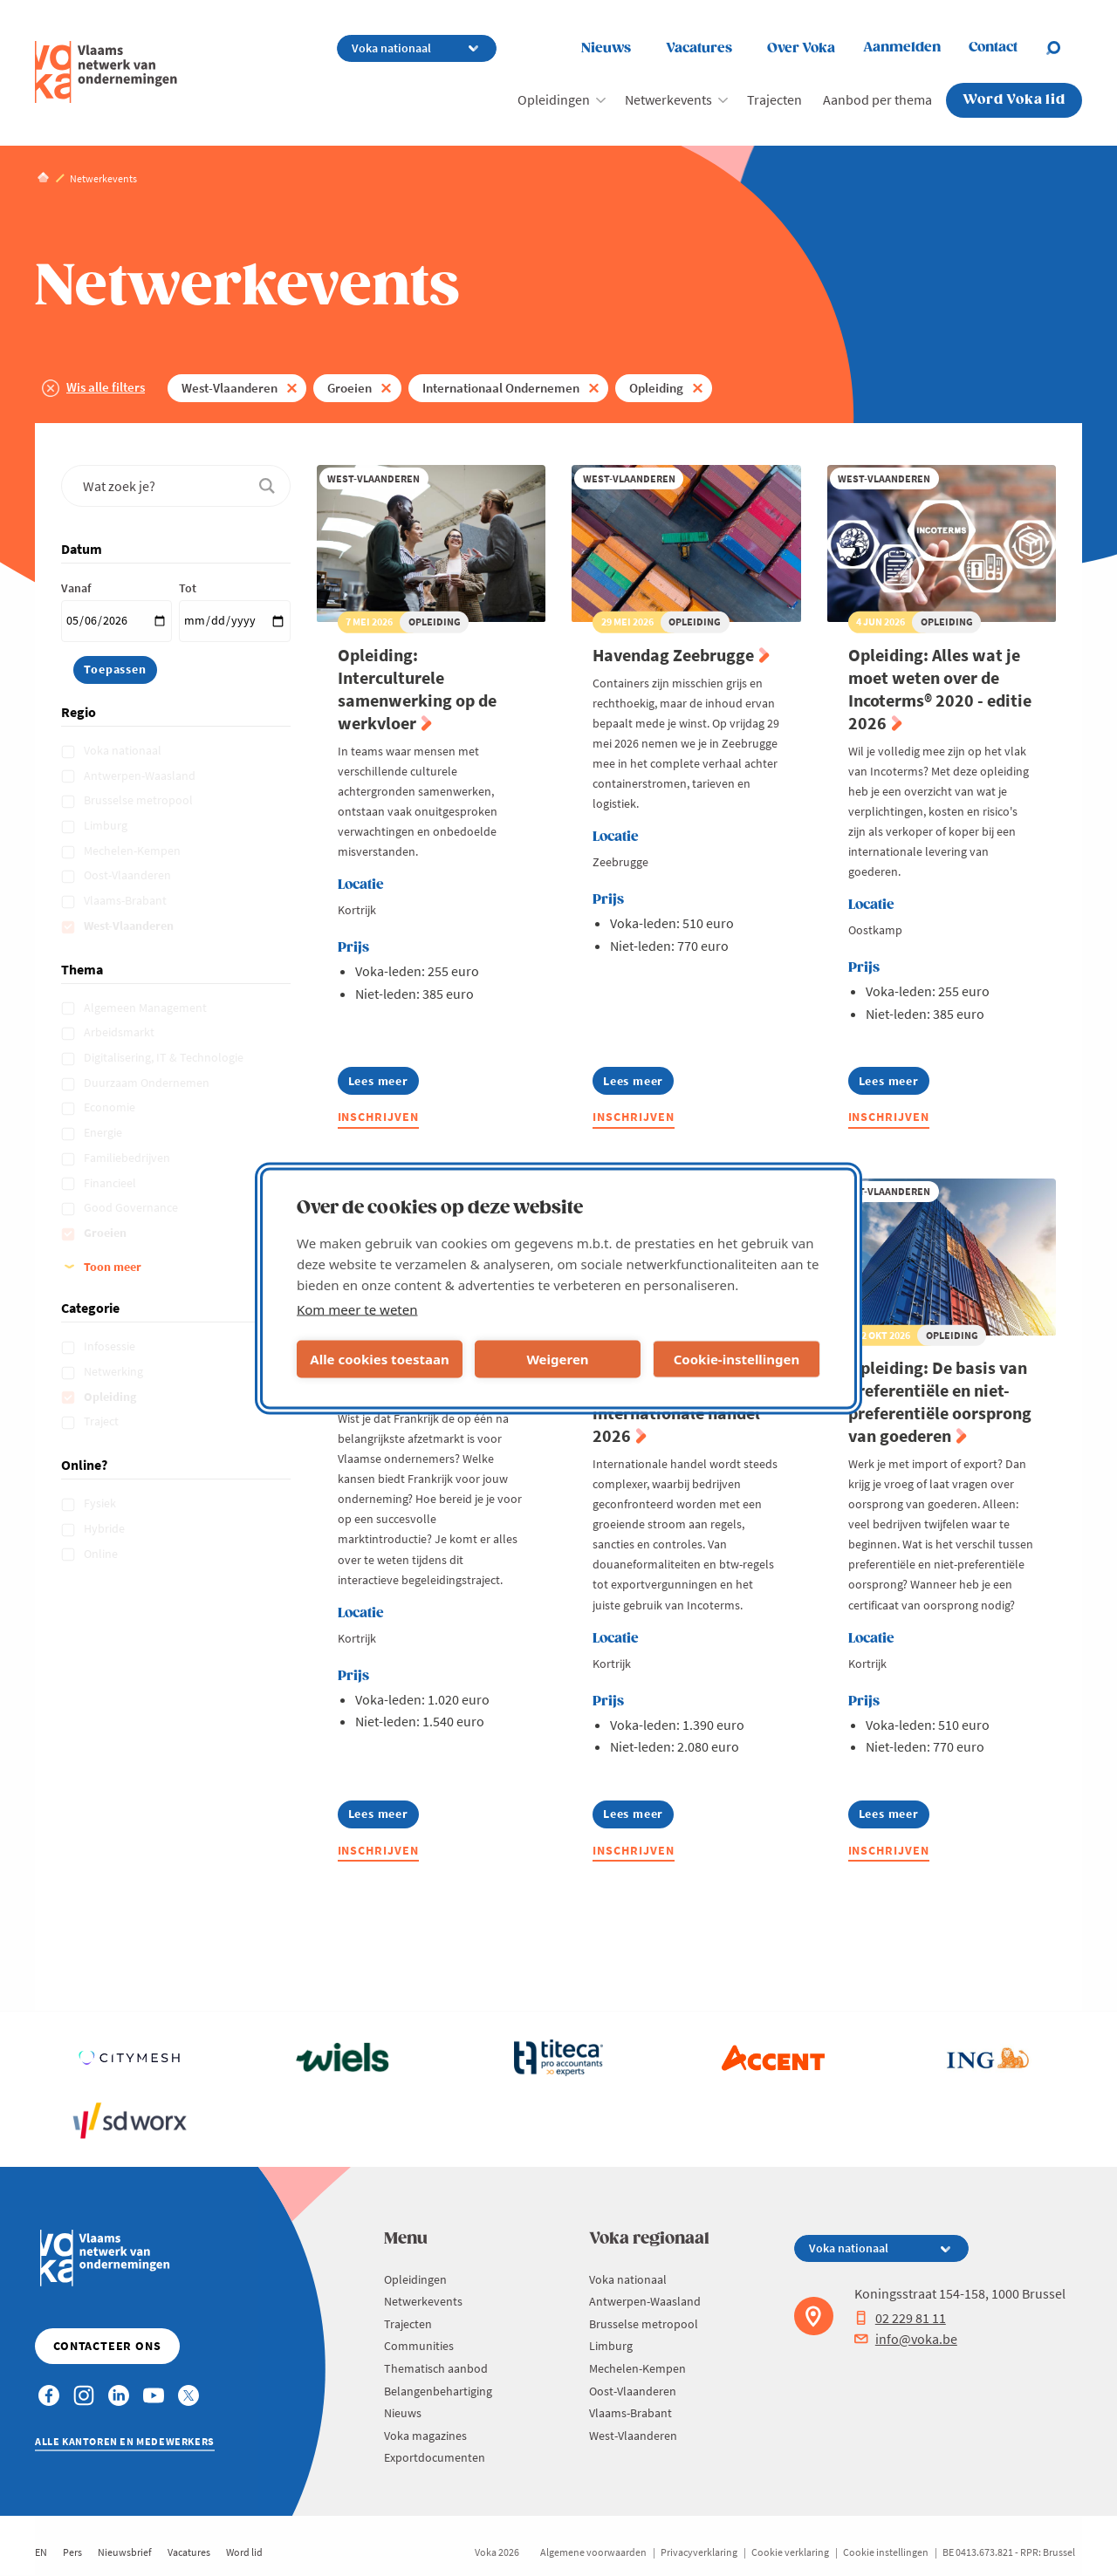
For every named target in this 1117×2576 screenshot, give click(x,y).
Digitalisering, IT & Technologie (165, 1057)
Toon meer (112, 1267)
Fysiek (101, 1503)
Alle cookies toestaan (379, 1359)
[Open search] (1063, 48)
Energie (104, 1132)
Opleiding (656, 387)
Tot (187, 588)
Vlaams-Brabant (126, 900)
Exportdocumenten (434, 2457)
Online (102, 1553)
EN (41, 2552)
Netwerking (115, 1371)
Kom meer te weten (357, 1308)
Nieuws (606, 48)
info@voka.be (905, 2338)
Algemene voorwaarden (593, 2552)
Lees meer (383, 1084)
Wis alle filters (105, 387)
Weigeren (557, 1359)
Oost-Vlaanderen (129, 875)
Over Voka (801, 48)
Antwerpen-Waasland (141, 775)
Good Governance (132, 1207)
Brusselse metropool (139, 800)
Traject (102, 1421)
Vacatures (699, 48)
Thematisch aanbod (436, 2368)
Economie (111, 1107)
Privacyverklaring (699, 2552)
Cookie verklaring (790, 2552)
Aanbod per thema (877, 99)
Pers (72, 2552)
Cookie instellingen (886, 2552)
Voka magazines (425, 2435)
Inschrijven (379, 1116)
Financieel (111, 1183)
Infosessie (111, 1346)
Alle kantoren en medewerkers (125, 2441)
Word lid (244, 2552)
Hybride (105, 1528)
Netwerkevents (668, 99)
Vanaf (76, 588)
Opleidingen (553, 99)
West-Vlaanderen (230, 387)
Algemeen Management (146, 1007)
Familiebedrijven (128, 1157)
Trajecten (774, 99)
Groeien (349, 387)
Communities (419, 2346)
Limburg (107, 825)
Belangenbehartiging (438, 2391)
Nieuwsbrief (125, 2552)
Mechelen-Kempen (133, 850)
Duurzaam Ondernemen (148, 1082)
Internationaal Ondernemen (500, 387)
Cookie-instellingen (737, 1359)
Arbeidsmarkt (120, 1032)
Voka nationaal (124, 750)
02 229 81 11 (900, 2318)
